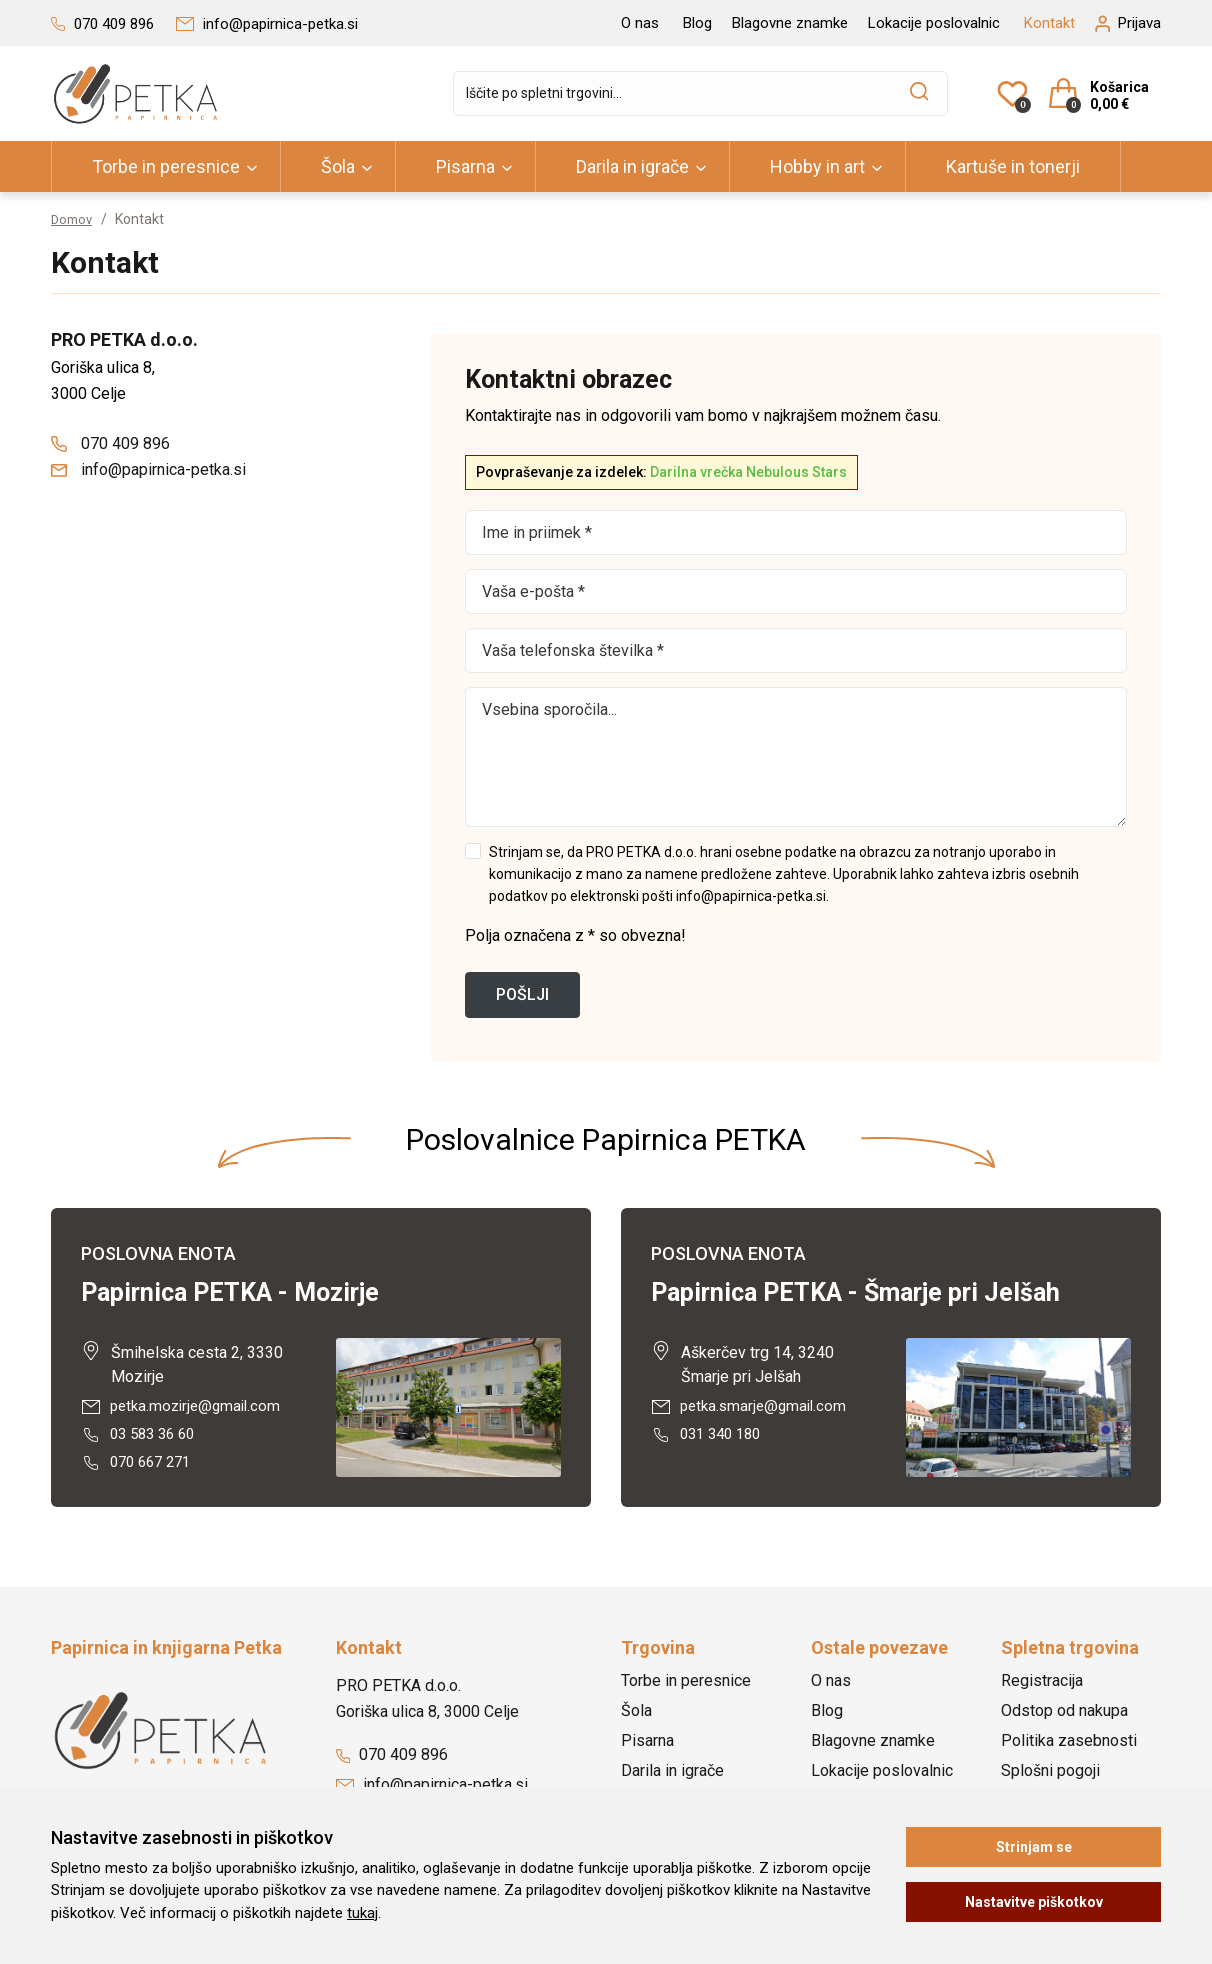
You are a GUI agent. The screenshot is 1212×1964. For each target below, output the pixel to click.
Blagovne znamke (790, 23)
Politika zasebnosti (1069, 1745)
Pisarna (465, 166)
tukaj (362, 1913)
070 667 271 (140, 1466)
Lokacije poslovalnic (934, 23)
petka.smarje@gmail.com (752, 1406)
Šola (338, 166)
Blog (697, 23)
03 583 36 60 (142, 1436)
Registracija (1042, 1685)
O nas (640, 23)
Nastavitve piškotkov (1034, 1902)
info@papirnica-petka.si (148, 469)
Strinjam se (1034, 1847)
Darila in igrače (632, 166)
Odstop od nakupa (1064, 1715)
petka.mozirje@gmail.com (185, 1406)
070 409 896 (110, 443)
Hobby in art (817, 166)
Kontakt (1049, 23)
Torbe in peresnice (166, 166)
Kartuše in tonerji (1013, 166)
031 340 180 (710, 1436)
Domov (73, 219)
